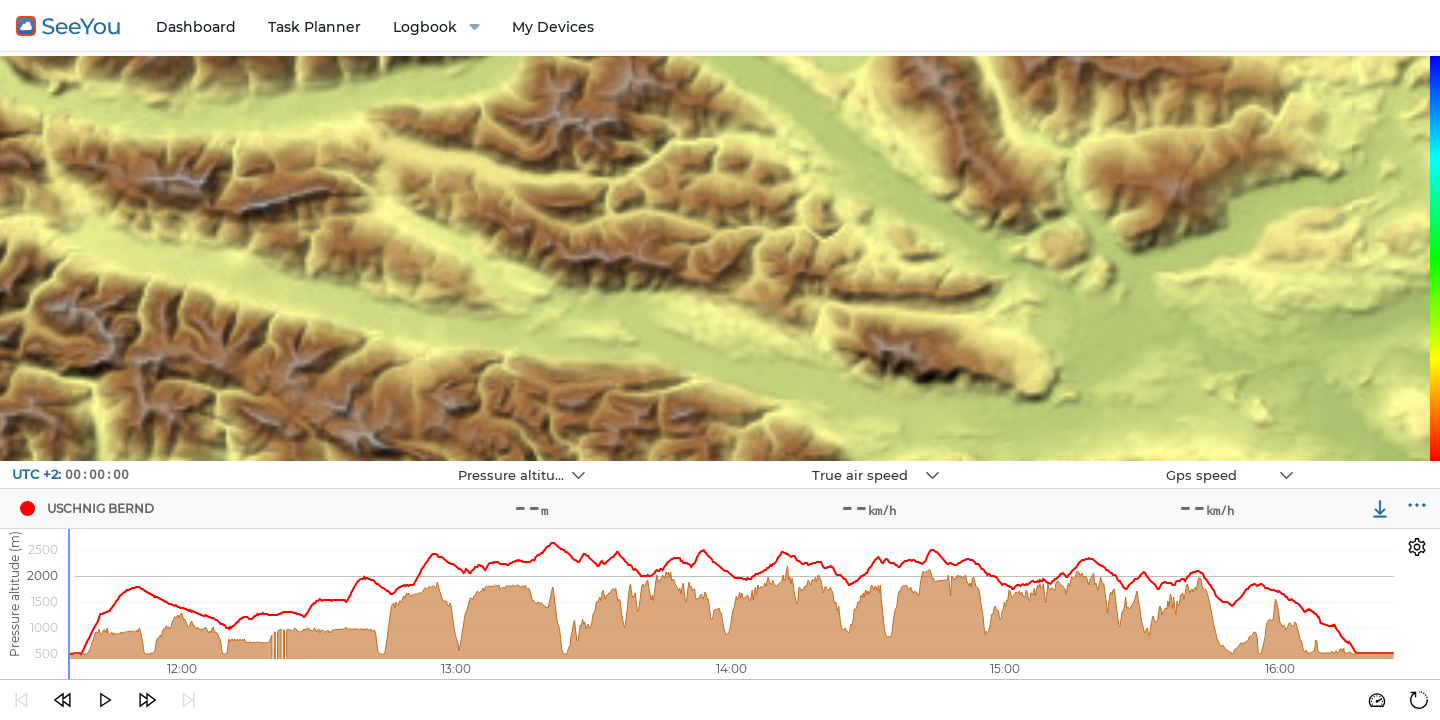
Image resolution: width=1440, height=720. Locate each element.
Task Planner (314, 27)
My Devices (553, 27)
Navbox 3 (1064, 461)
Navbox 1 (356, 461)
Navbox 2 (710, 461)
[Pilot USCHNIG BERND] (27, 509)
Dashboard (196, 27)
